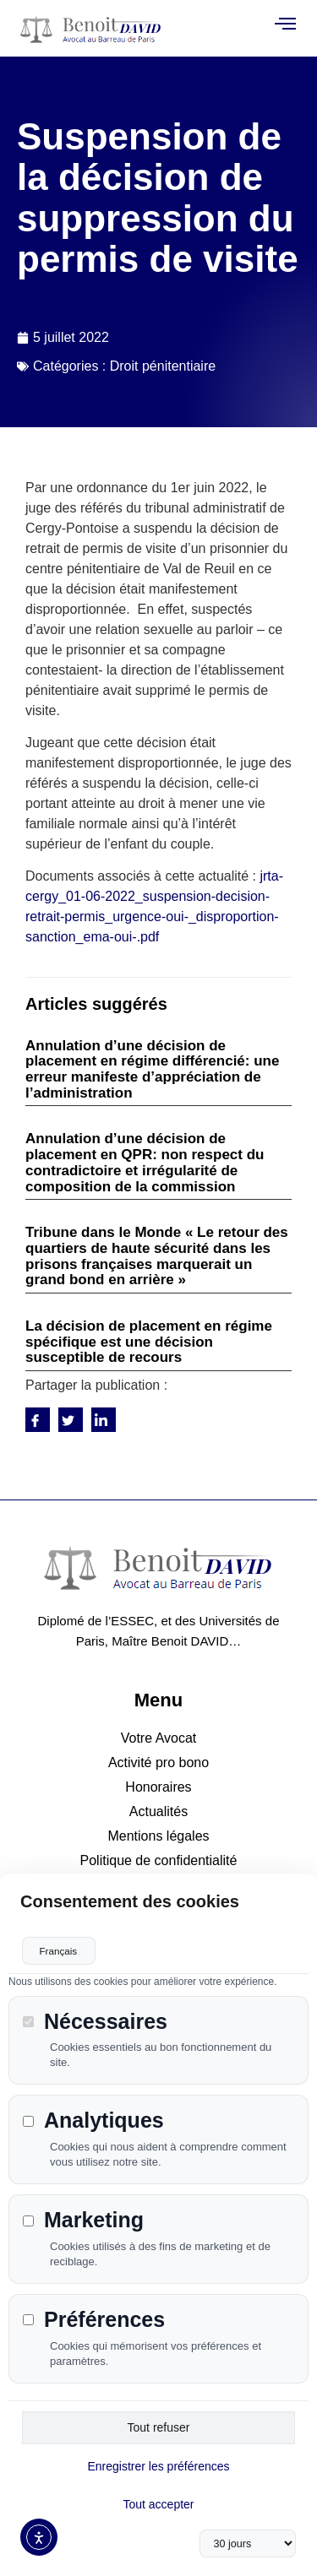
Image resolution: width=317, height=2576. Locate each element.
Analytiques (93, 2118)
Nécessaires (95, 2019)
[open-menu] (285, 25)
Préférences (94, 2318)
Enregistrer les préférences (158, 2463)
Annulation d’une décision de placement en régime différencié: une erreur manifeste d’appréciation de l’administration (152, 1069)
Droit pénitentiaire (163, 366)
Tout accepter (158, 2501)
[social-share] (37, 1419)
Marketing (83, 2218)
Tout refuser (159, 2425)
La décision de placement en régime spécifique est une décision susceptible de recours (148, 1341)
